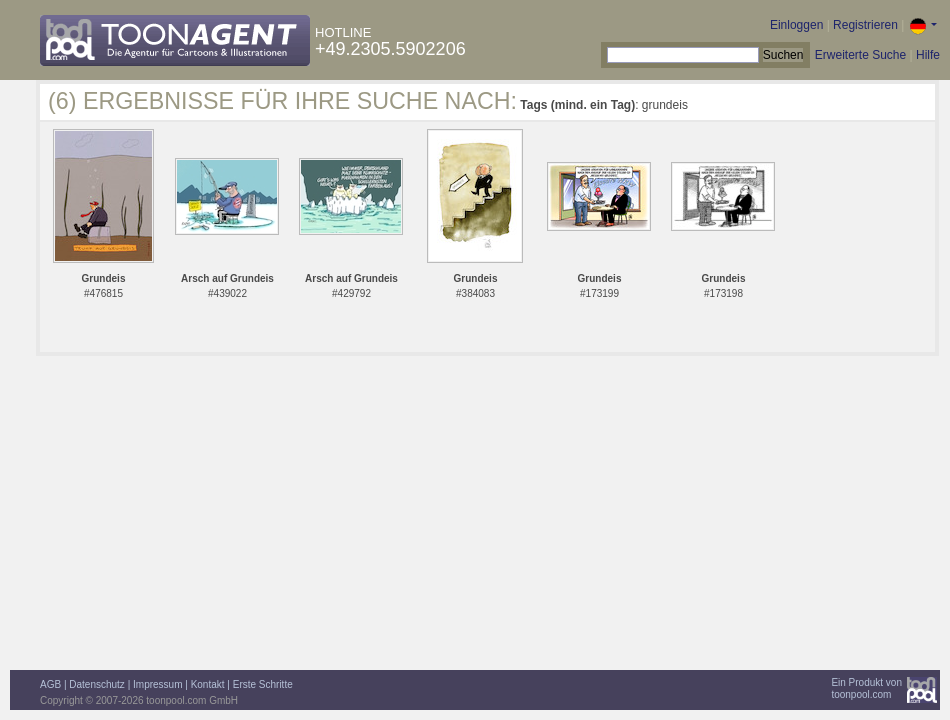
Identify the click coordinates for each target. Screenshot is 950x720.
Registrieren (865, 25)
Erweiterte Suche (860, 55)
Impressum (157, 684)
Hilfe (928, 55)
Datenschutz (97, 684)
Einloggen (796, 25)
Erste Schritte (263, 684)
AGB (50, 684)
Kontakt (208, 684)
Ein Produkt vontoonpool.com (866, 688)
